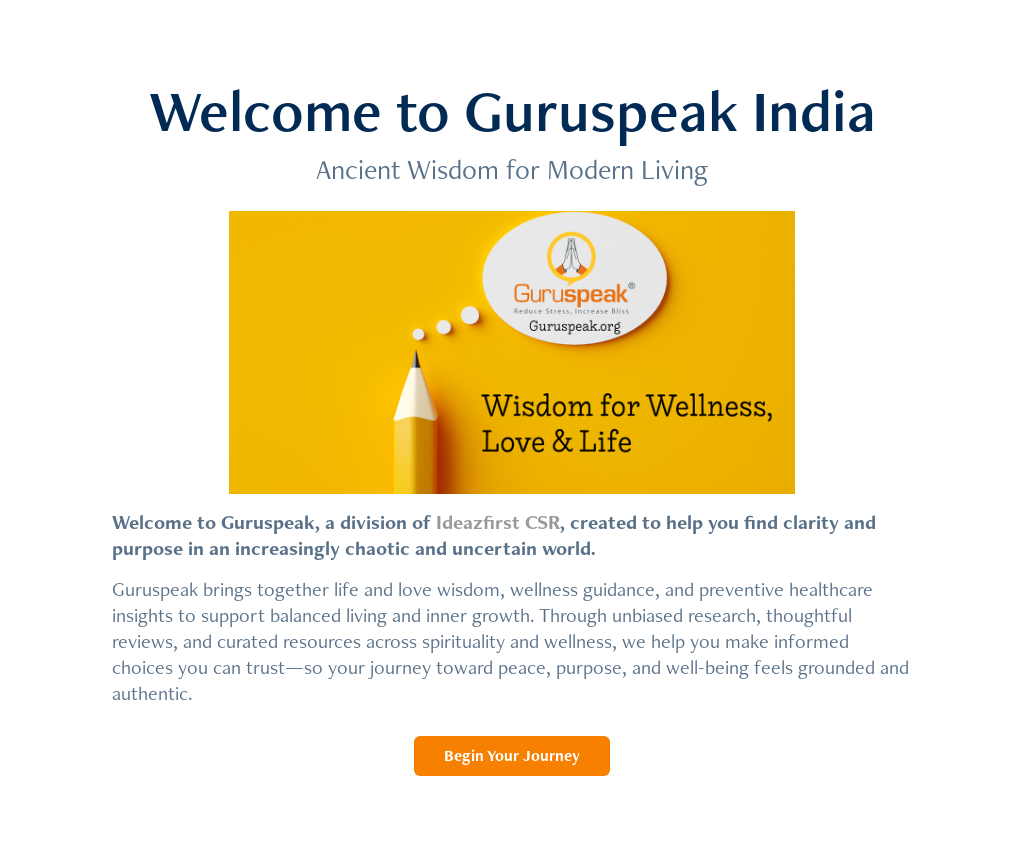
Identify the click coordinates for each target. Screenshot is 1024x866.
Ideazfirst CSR (498, 522)
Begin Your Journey (512, 755)
